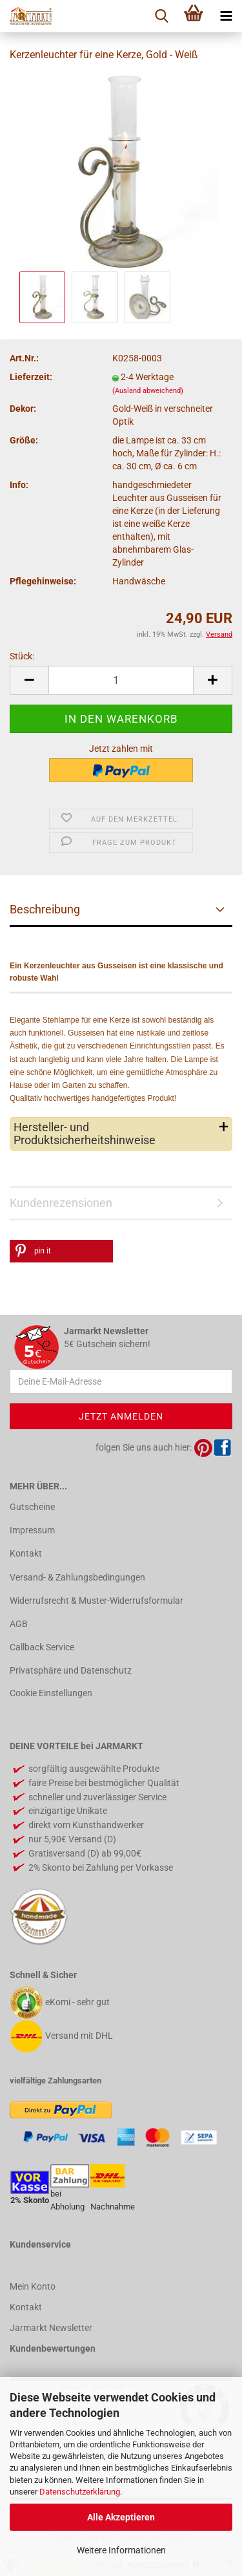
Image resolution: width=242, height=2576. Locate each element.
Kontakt (26, 1553)
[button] (61, 1251)
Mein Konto (32, 2286)
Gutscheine (32, 1507)
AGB (19, 1624)
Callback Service (42, 1647)
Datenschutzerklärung (79, 2491)
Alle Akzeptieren (121, 2517)
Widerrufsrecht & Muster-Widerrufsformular (96, 1600)
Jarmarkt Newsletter (51, 2328)
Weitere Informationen (121, 2550)
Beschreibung (45, 909)
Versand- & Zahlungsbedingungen (77, 1577)
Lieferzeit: (31, 377)
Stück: (22, 656)
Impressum (32, 1530)
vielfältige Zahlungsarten (55, 2080)
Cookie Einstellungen (51, 1693)
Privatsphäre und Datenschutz (71, 1670)
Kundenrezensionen (61, 1202)
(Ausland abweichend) (147, 391)
